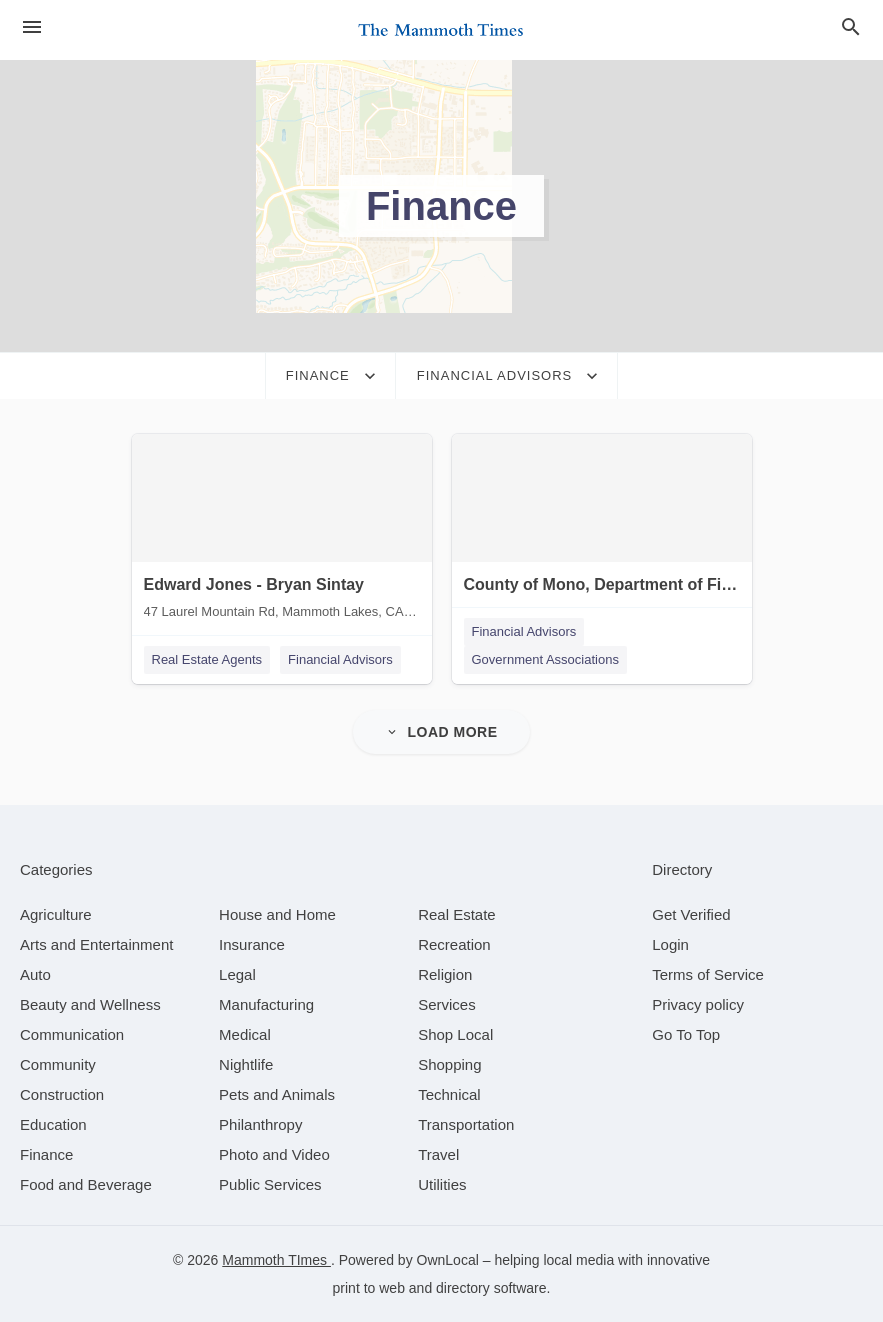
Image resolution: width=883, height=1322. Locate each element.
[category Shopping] (449, 1064)
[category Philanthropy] (260, 1124)
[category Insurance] (252, 944)
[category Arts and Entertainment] (96, 944)
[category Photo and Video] (274, 1154)
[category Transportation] (466, 1124)
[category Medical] (245, 1034)
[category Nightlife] (246, 1064)
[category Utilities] (442, 1184)
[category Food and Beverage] (86, 1184)
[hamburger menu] (32, 27)
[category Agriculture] (56, 914)
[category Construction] (62, 1094)
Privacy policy (698, 1004)
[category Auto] (35, 974)
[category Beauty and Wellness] (90, 1004)
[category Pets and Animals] (277, 1094)
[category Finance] (46, 1154)
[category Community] (58, 1064)
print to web (369, 1288)
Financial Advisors (340, 659)
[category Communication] (72, 1034)
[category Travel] (438, 1154)
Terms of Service (708, 974)
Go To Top (686, 1034)
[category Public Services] (270, 1184)
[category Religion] (445, 974)
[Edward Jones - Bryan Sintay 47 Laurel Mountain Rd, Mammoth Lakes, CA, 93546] (282, 531)
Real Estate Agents (207, 659)
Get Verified (691, 914)
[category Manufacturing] (266, 1004)
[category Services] (447, 1004)
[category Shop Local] (455, 1034)
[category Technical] (449, 1094)
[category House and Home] (277, 914)
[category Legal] (237, 974)
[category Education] (53, 1124)
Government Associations (545, 659)
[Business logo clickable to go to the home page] (442, 30)
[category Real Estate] (457, 914)
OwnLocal (448, 1260)
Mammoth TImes (276, 1260)
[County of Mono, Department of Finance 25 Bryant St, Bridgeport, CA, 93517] (602, 531)
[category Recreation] (454, 944)
